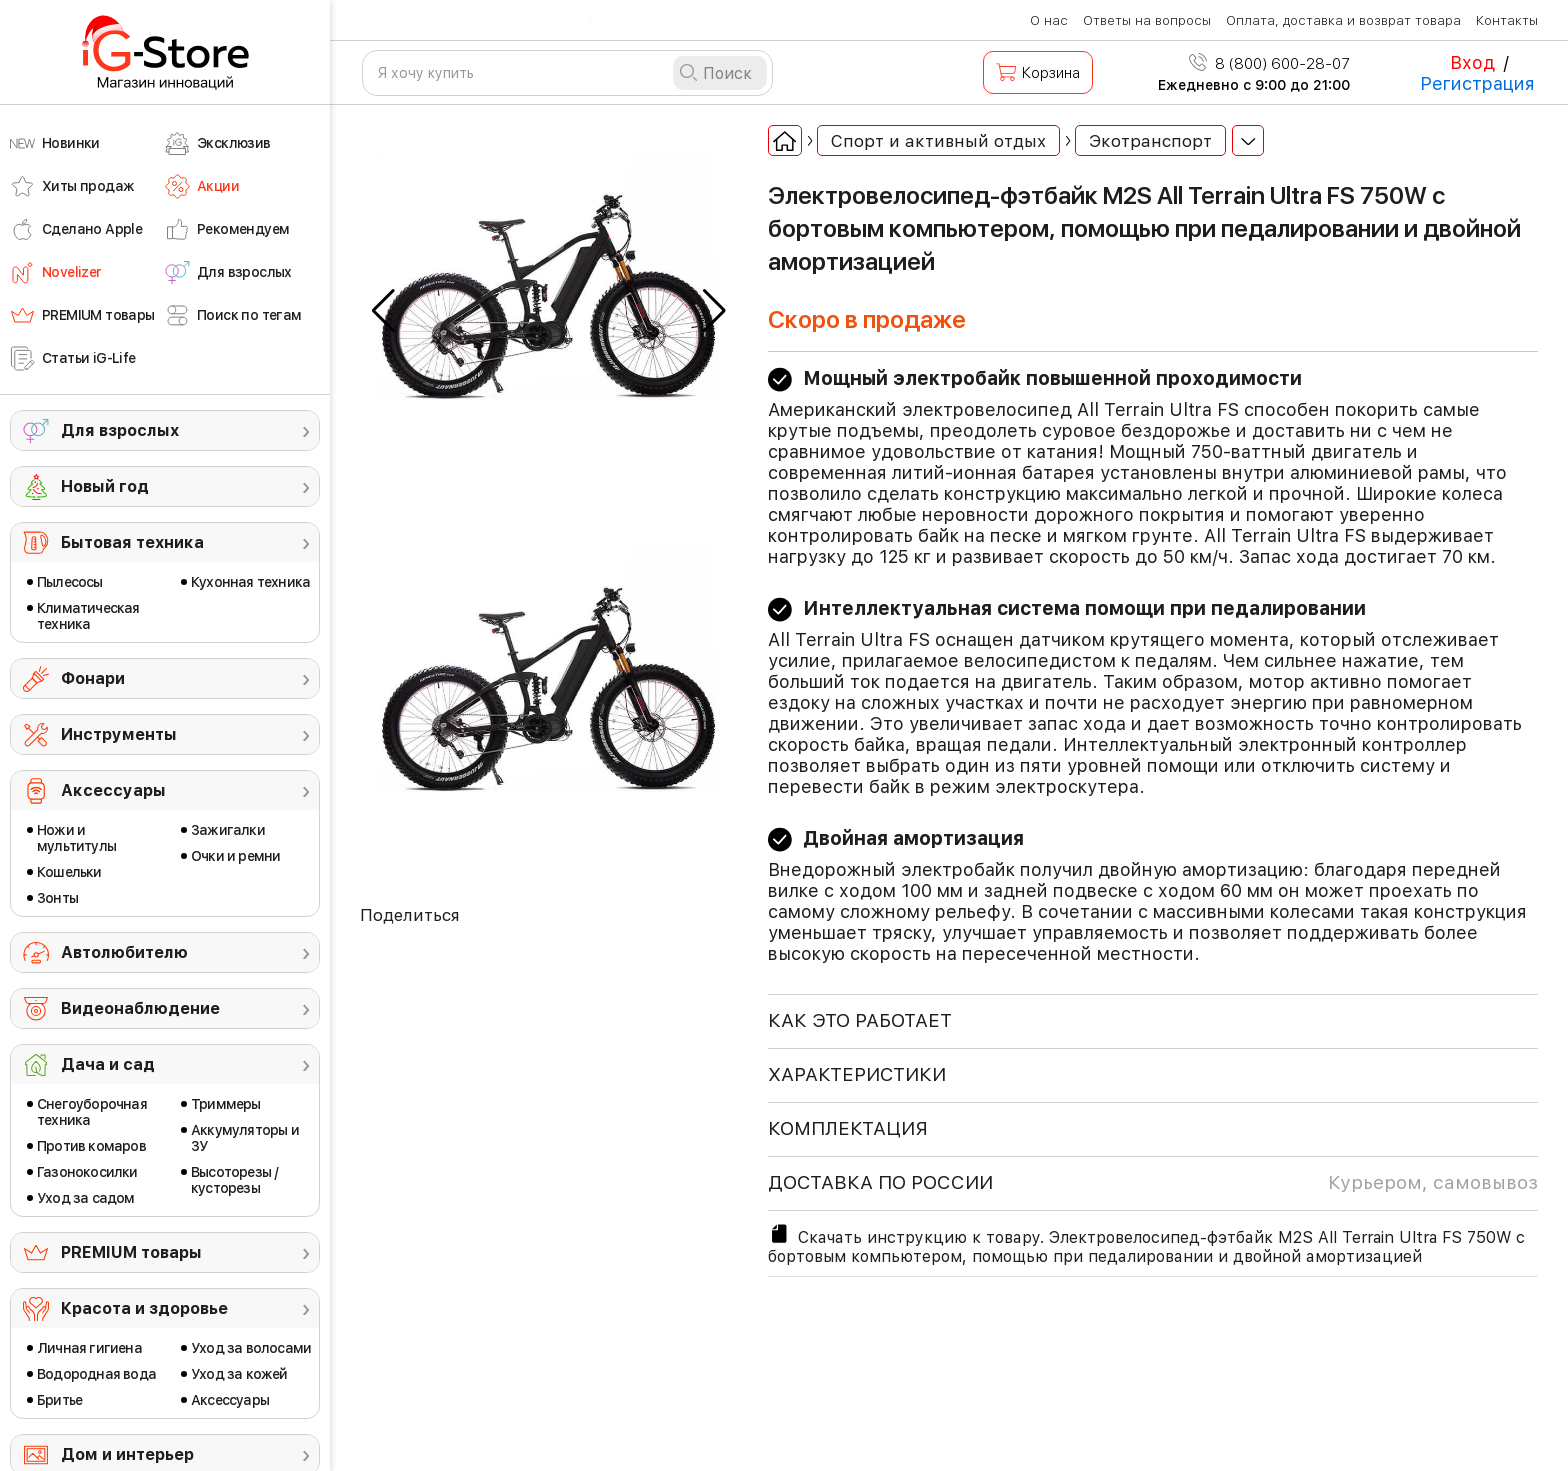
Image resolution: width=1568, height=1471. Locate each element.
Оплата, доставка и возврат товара (1343, 20)
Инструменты (119, 734)
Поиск (727, 73)
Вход (1472, 62)
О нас (1049, 20)
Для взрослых (120, 430)
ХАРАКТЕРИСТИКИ (857, 1074)
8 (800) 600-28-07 (1269, 64)
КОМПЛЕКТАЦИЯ (848, 1128)
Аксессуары (113, 790)
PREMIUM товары (131, 1252)
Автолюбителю (124, 952)
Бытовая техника (132, 542)
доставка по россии (1153, 1183)
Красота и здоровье (144, 1308)
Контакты (1507, 20)
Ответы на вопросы (1147, 20)
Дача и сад (108, 1064)
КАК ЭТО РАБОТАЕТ (860, 1020)
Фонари (93, 678)
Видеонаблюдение (140, 1008)
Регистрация (1477, 83)
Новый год (105, 486)
